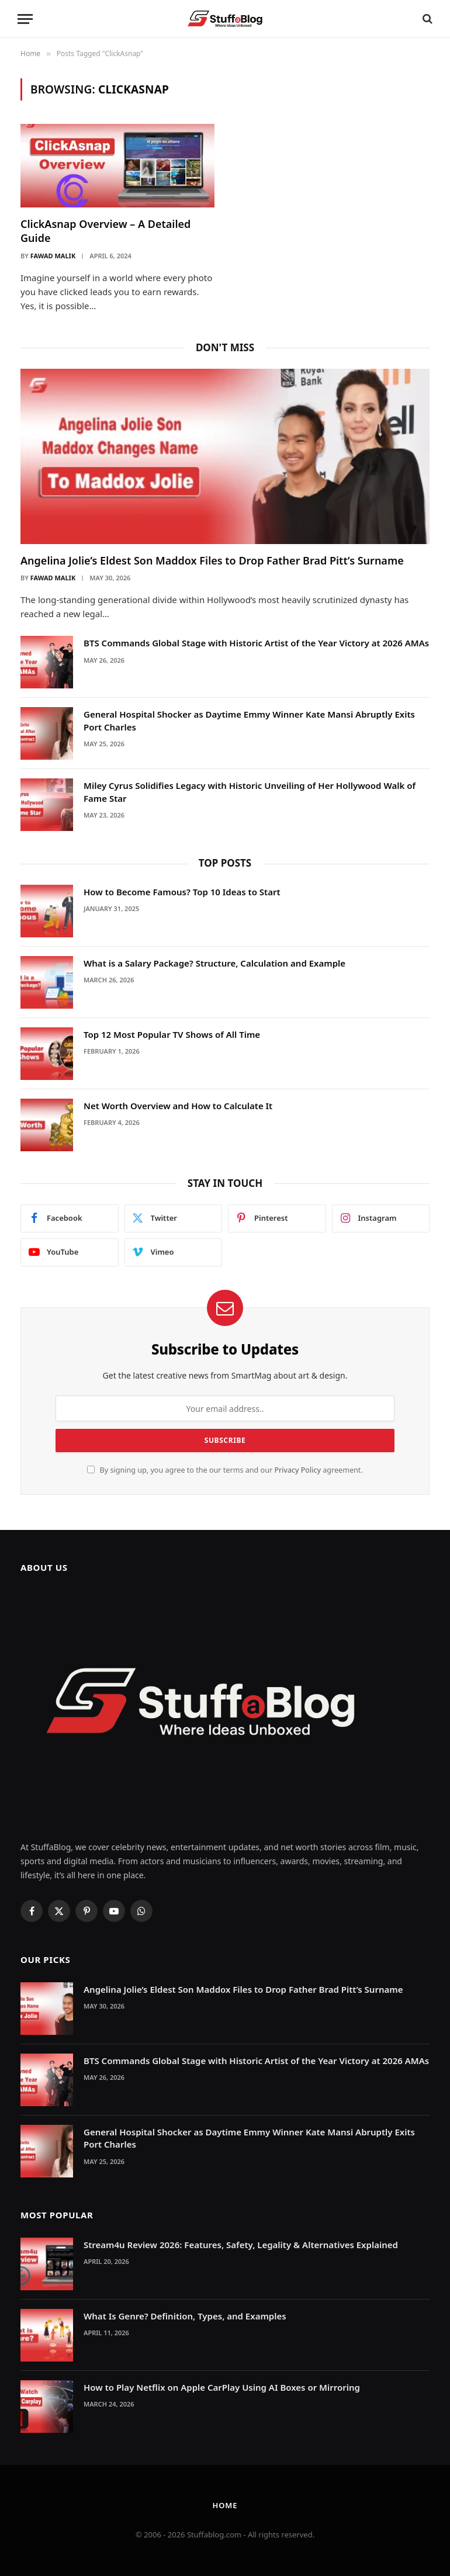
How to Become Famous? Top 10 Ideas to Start (182, 892)
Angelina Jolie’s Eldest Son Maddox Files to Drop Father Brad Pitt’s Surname (212, 560)
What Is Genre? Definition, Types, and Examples (185, 2316)
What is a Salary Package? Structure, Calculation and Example (214, 963)
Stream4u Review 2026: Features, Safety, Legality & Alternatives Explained (241, 2244)
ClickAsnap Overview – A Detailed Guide (105, 231)
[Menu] (25, 19)
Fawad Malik (52, 255)
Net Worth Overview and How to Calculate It (178, 1106)
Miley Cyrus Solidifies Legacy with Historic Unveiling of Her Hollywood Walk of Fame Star (250, 792)
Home (224, 2505)
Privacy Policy (297, 1470)
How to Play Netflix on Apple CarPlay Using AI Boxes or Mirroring (222, 2387)
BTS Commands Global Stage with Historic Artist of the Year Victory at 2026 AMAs (256, 643)
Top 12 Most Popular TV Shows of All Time (172, 1034)
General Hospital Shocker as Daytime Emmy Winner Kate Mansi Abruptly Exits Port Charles (249, 720)
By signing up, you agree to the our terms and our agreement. (225, 1470)
